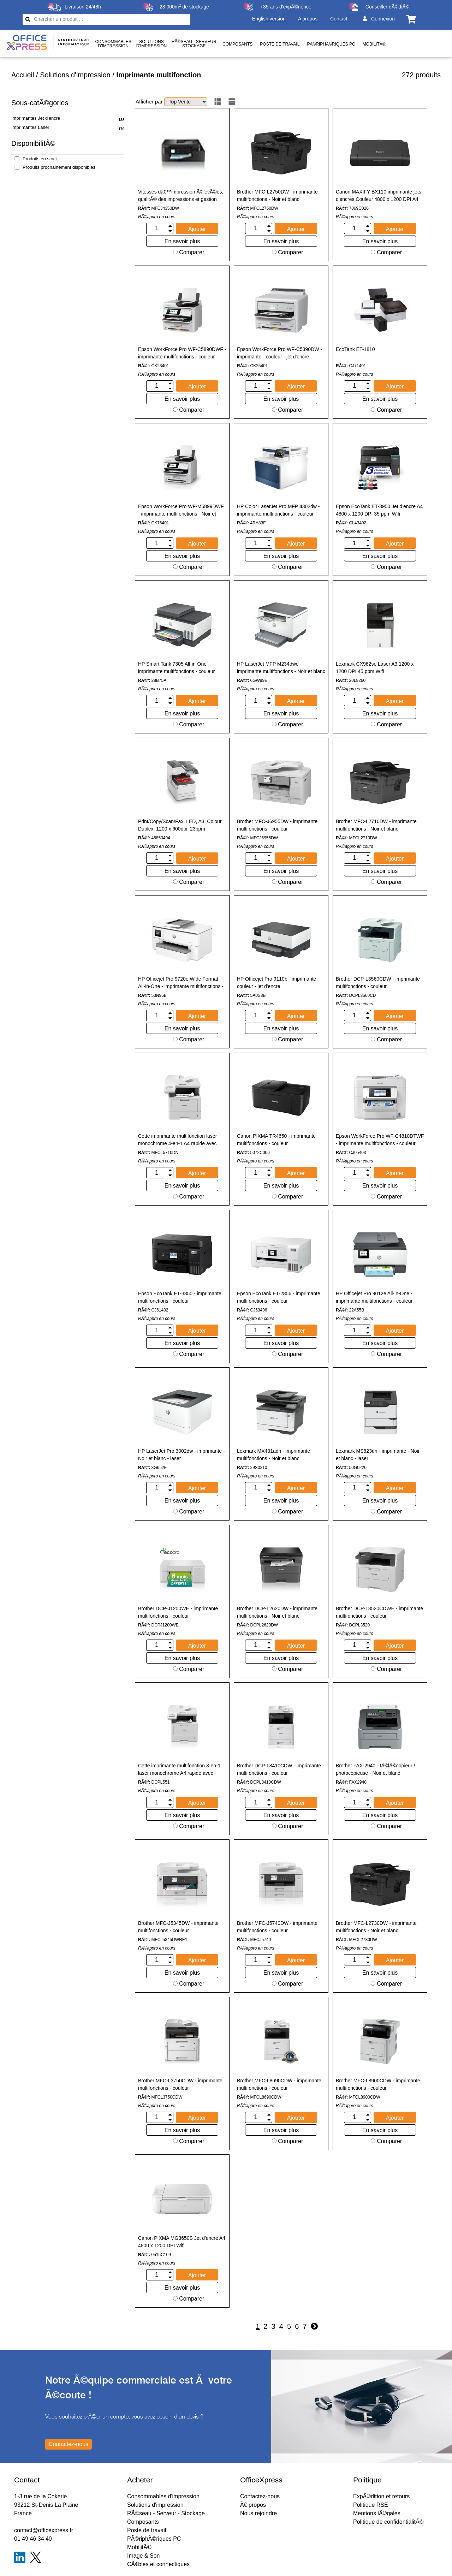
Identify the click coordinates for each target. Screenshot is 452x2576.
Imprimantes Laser (30, 127)
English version (269, 19)
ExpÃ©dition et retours (381, 2496)
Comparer (188, 252)
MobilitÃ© (374, 44)
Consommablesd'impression (113, 43)
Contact (338, 19)
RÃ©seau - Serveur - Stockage (166, 2513)
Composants (237, 44)
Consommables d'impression (163, 2496)
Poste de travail (279, 44)
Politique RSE (370, 2505)
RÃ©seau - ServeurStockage (194, 43)
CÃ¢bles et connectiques (158, 2564)
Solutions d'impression (75, 75)
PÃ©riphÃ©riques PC (331, 44)
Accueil (22, 75)
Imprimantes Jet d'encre (35, 118)
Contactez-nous (260, 2496)
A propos (307, 19)
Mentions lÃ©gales (376, 2513)
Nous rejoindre (258, 2513)
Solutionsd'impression (151, 43)
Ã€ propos (253, 2505)
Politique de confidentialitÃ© (388, 2522)
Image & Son (143, 2556)
